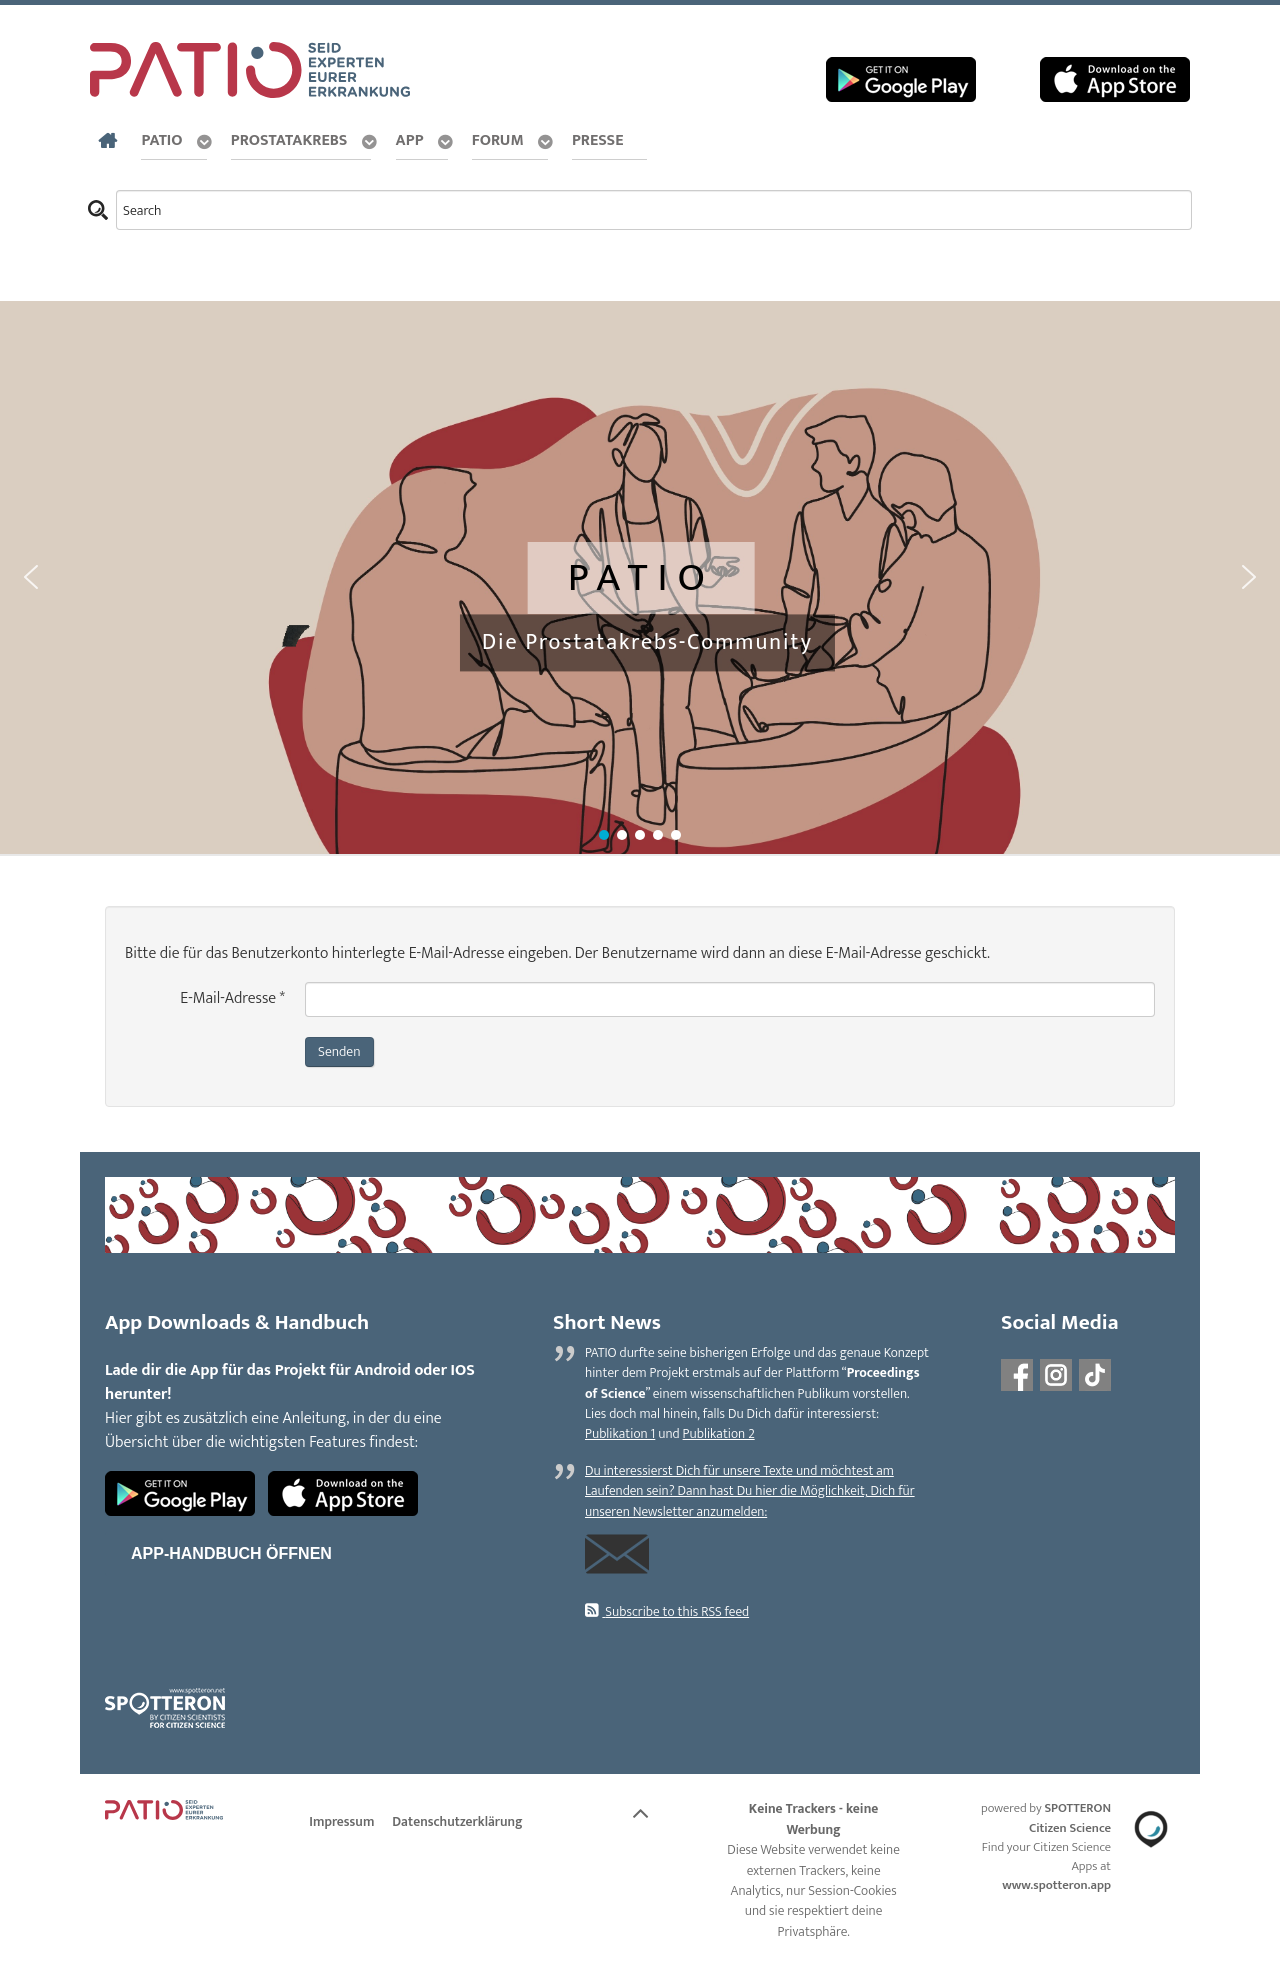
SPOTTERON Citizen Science (1070, 1818)
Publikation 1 (620, 1434)
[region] (640, 578)
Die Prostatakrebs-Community (647, 642)
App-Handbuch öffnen (231, 1553)
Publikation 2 (719, 1434)
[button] (31, 577)
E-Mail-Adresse (232, 999)
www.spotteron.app (1056, 1885)
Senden (339, 1051)
